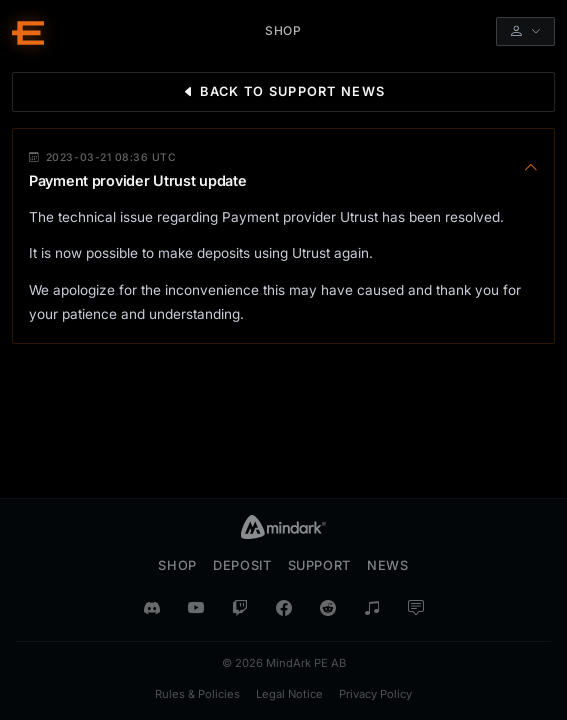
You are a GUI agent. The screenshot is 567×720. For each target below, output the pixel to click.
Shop (177, 565)
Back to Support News (283, 91)
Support (319, 565)
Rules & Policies (197, 694)
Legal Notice (289, 694)
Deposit (242, 565)
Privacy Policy (375, 694)
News (388, 565)
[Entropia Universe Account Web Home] (28, 32)
